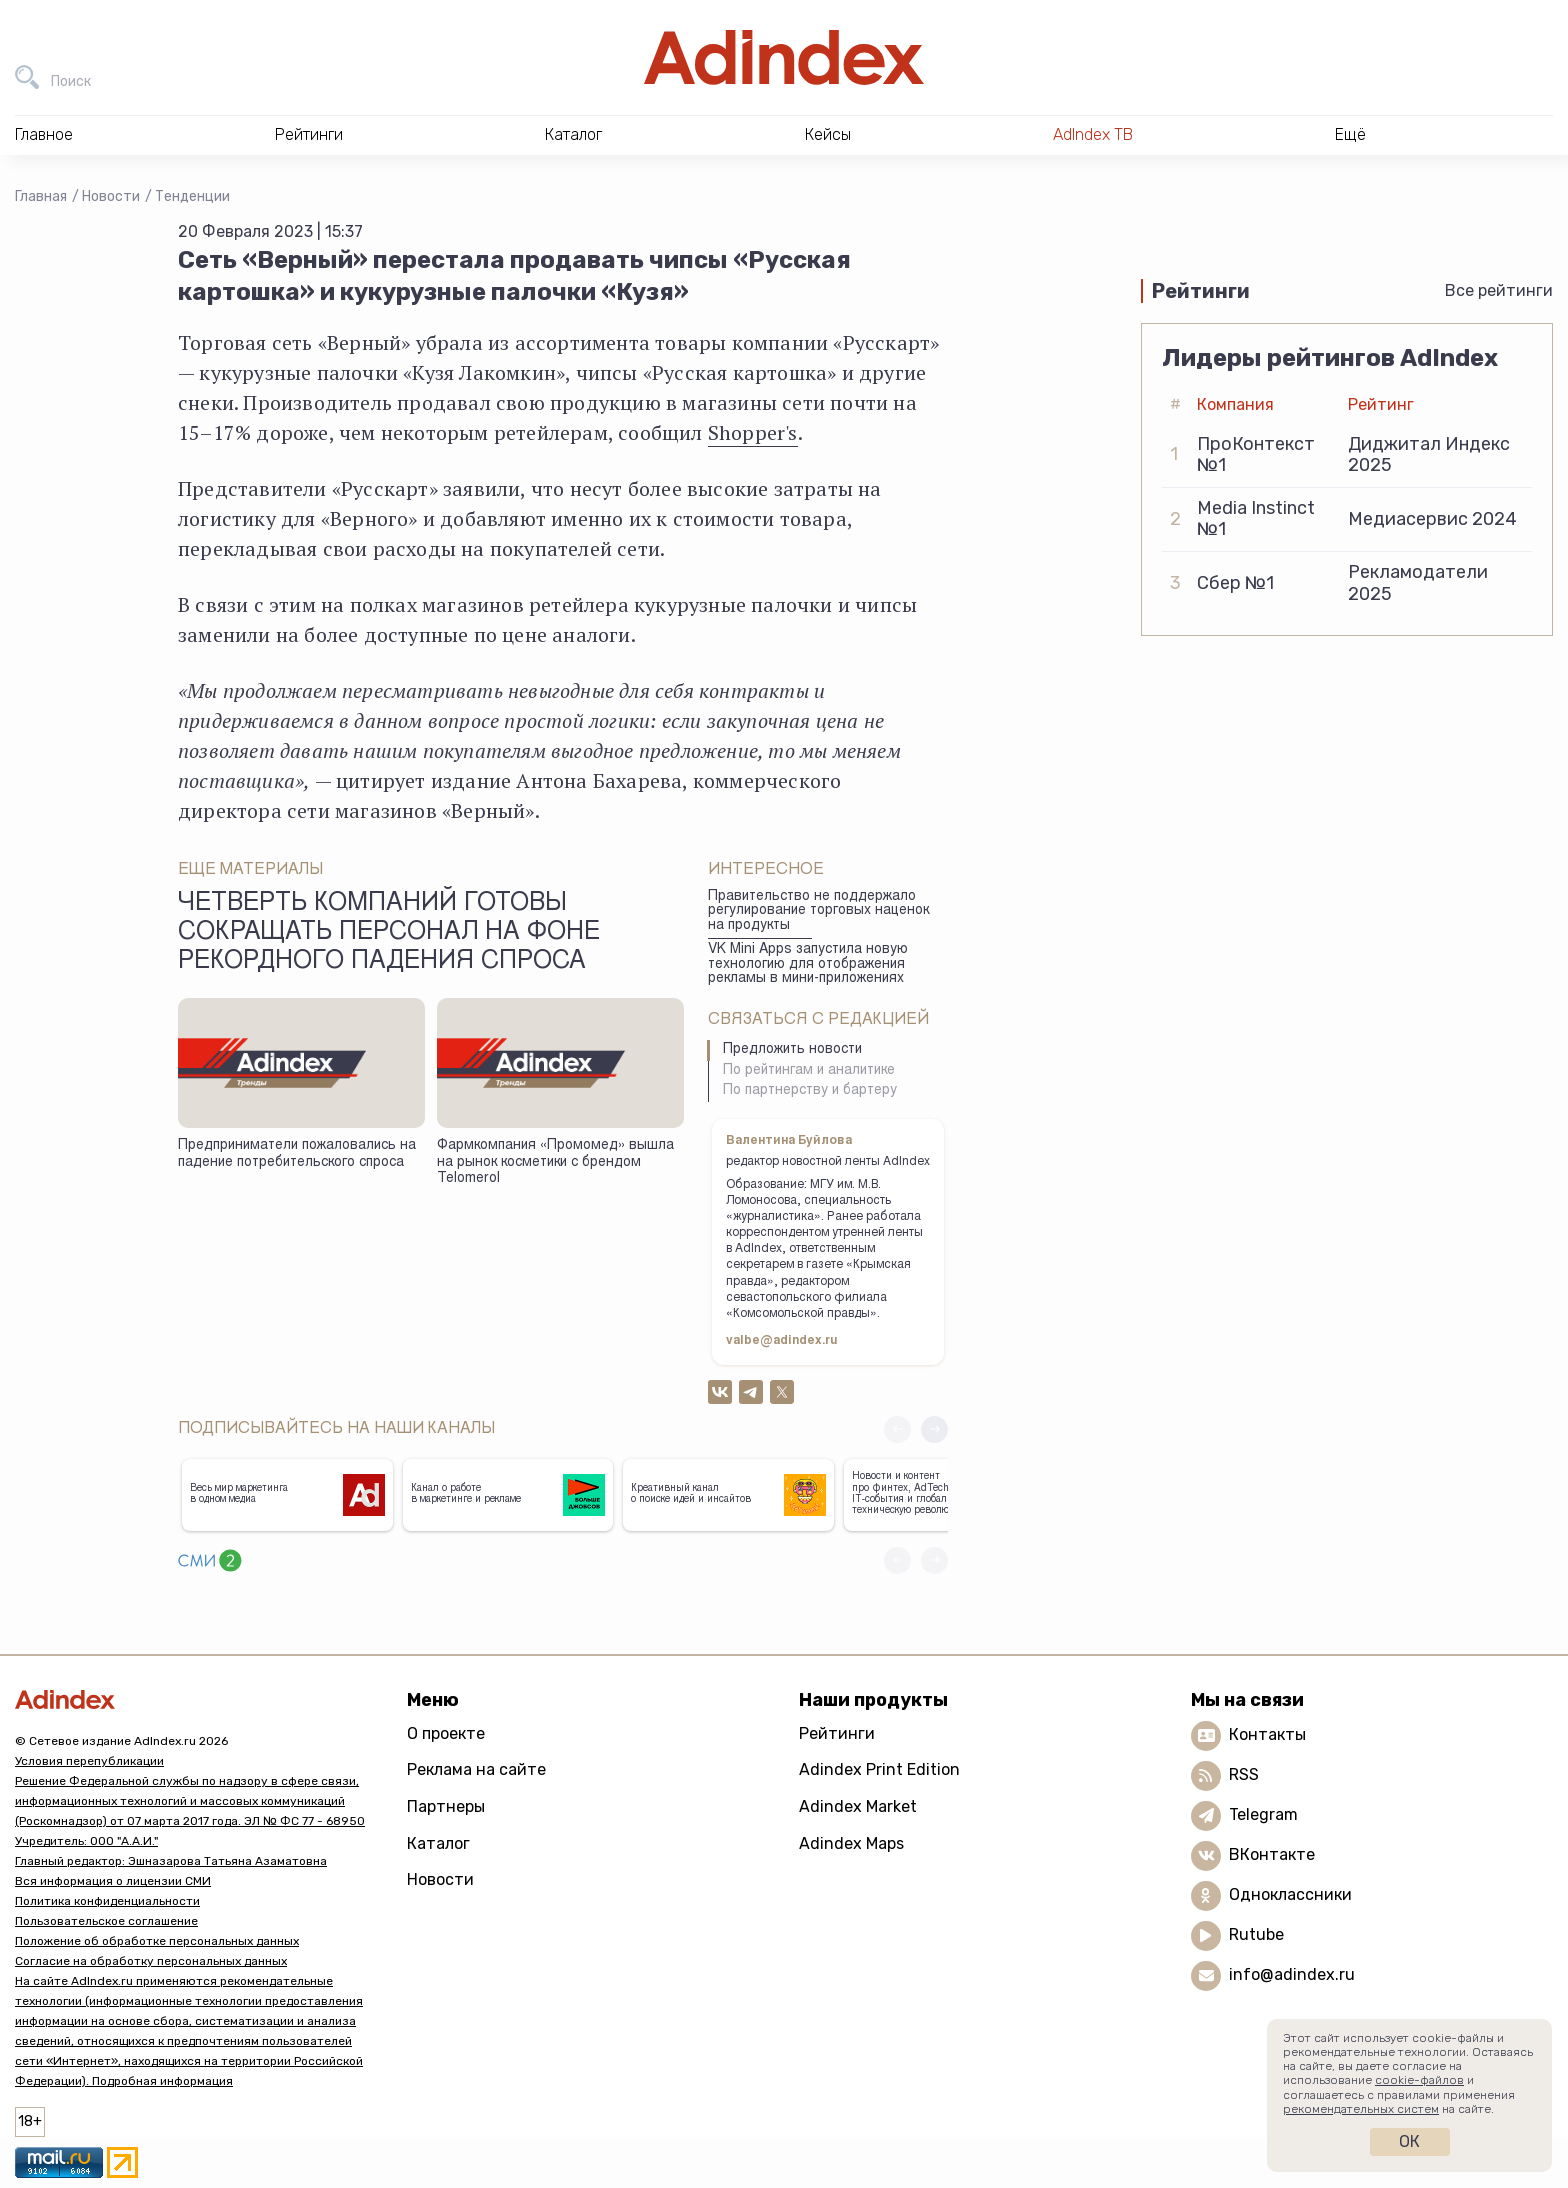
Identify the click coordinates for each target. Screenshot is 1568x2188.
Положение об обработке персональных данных (157, 1941)
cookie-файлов (1419, 2080)
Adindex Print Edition (879, 1769)
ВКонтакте (1272, 1854)
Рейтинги (837, 1733)
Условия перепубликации (89, 1761)
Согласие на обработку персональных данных (151, 1961)
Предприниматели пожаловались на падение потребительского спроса (297, 1154)
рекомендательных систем (1361, 2109)
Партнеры (446, 1806)
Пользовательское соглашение (106, 1921)
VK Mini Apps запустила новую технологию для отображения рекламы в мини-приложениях (808, 964)
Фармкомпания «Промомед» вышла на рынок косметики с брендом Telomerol (555, 1162)
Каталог (438, 1843)
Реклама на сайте (476, 1769)
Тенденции (192, 196)
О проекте (446, 1733)
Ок (1409, 2141)
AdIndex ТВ (1093, 134)
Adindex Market (858, 1806)
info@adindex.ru (1292, 1974)
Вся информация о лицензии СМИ (113, 1881)
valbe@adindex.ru (782, 1341)
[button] (934, 1429)
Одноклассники (1290, 1894)
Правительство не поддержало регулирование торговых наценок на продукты (818, 911)
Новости (111, 196)
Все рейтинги (1499, 290)
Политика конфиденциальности (107, 1901)
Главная (41, 196)
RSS (1244, 1774)
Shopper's (753, 432)
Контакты (1267, 1734)
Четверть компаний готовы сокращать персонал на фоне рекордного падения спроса (389, 934)
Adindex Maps (851, 1843)
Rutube (1256, 1934)
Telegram (1263, 1814)
